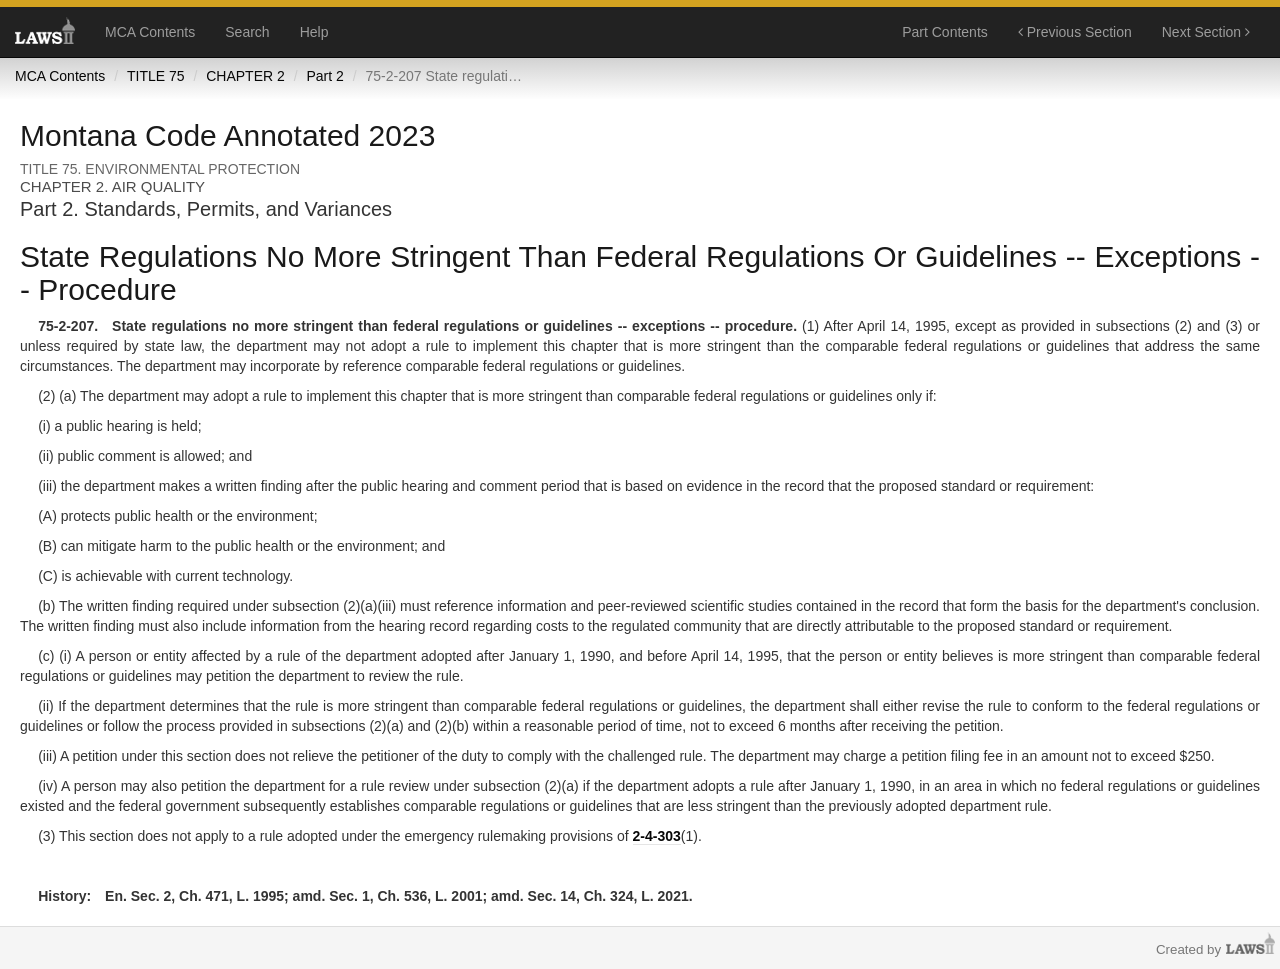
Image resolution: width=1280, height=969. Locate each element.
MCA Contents (150, 32)
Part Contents (945, 32)
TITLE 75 (156, 76)
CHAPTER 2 (245, 76)
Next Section (1206, 32)
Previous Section (1075, 32)
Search (247, 32)
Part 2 (324, 76)
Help (314, 32)
